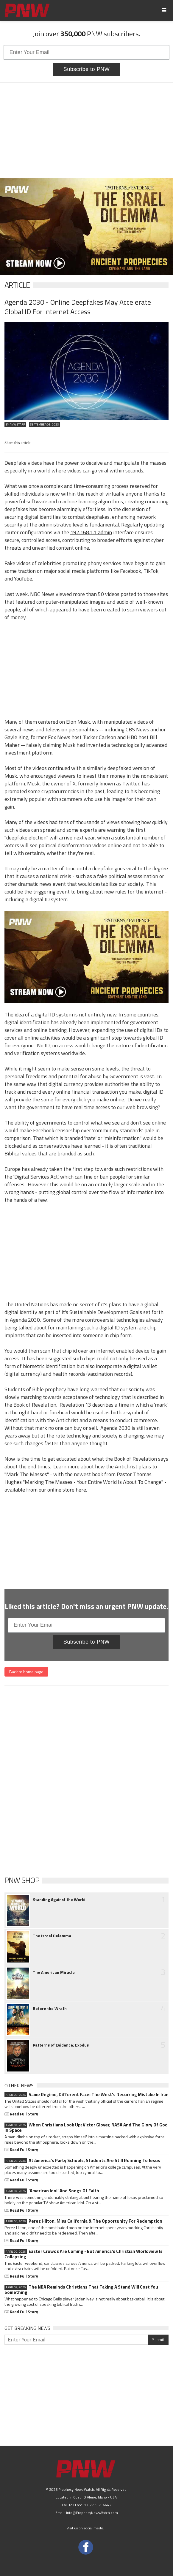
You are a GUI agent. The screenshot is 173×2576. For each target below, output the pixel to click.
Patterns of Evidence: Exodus (61, 2045)
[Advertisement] (86, 130)
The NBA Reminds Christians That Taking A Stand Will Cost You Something (81, 2289)
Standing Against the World (59, 1899)
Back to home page (26, 1672)
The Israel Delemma (52, 1935)
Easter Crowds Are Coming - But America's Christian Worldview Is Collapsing (83, 2254)
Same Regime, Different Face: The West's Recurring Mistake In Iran (86, 2094)
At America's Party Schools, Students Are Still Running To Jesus (82, 2160)
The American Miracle (54, 1972)
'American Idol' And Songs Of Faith (51, 2191)
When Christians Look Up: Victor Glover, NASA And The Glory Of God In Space (86, 2127)
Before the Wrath (50, 2008)
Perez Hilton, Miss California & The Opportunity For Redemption (83, 2221)
